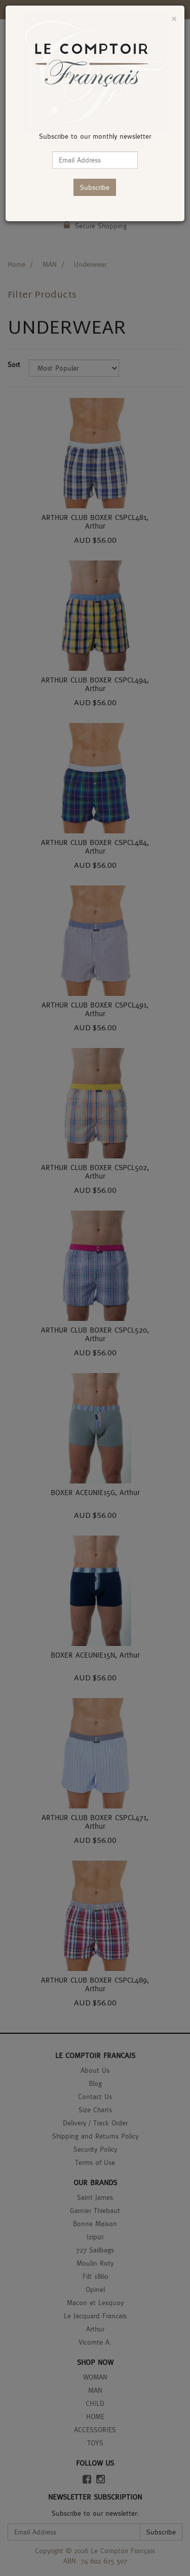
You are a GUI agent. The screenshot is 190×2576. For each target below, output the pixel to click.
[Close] (174, 18)
